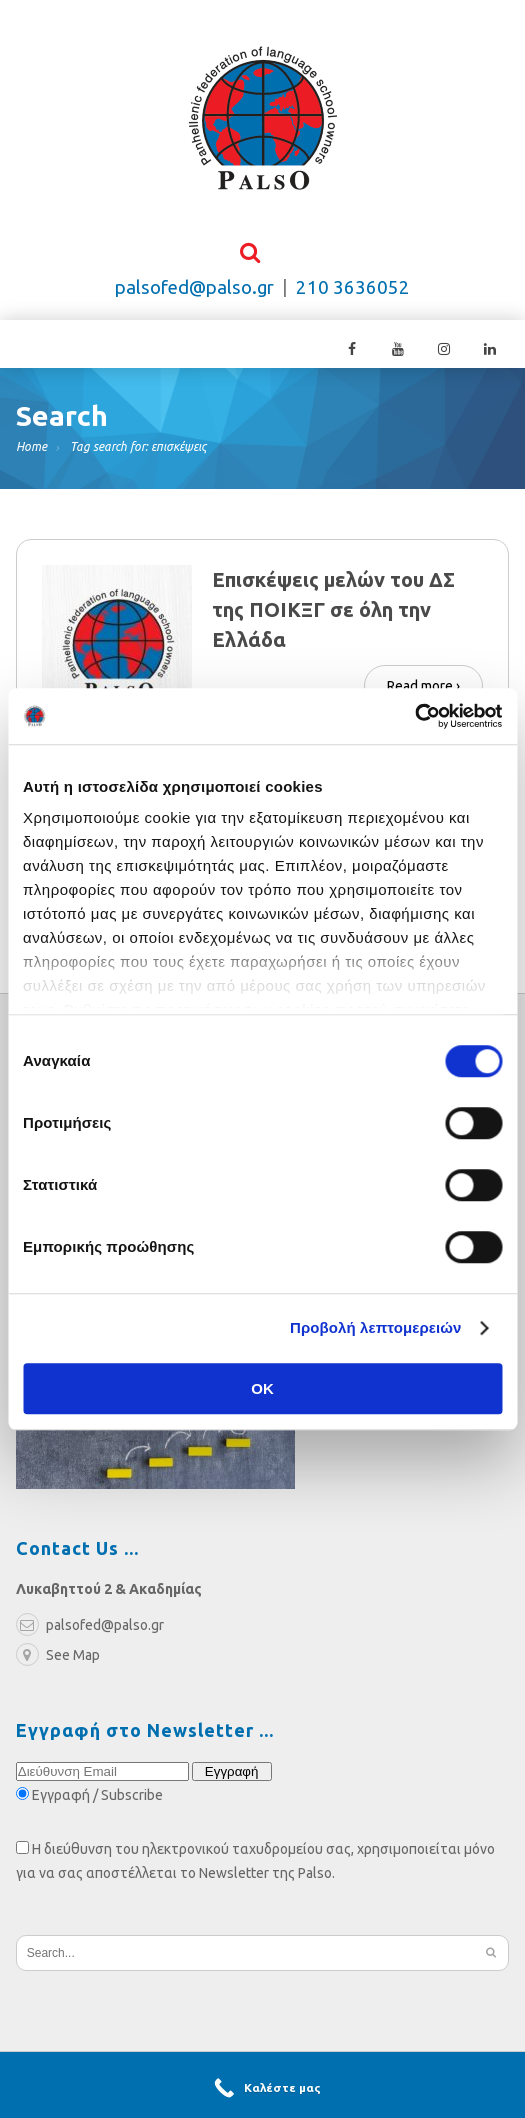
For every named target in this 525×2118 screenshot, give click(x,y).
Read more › (423, 686)
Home (31, 448)
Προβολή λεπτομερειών (376, 1327)
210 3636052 (353, 289)
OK (262, 1388)
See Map (58, 1657)
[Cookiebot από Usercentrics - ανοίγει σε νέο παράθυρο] (414, 716)
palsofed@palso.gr (194, 289)
